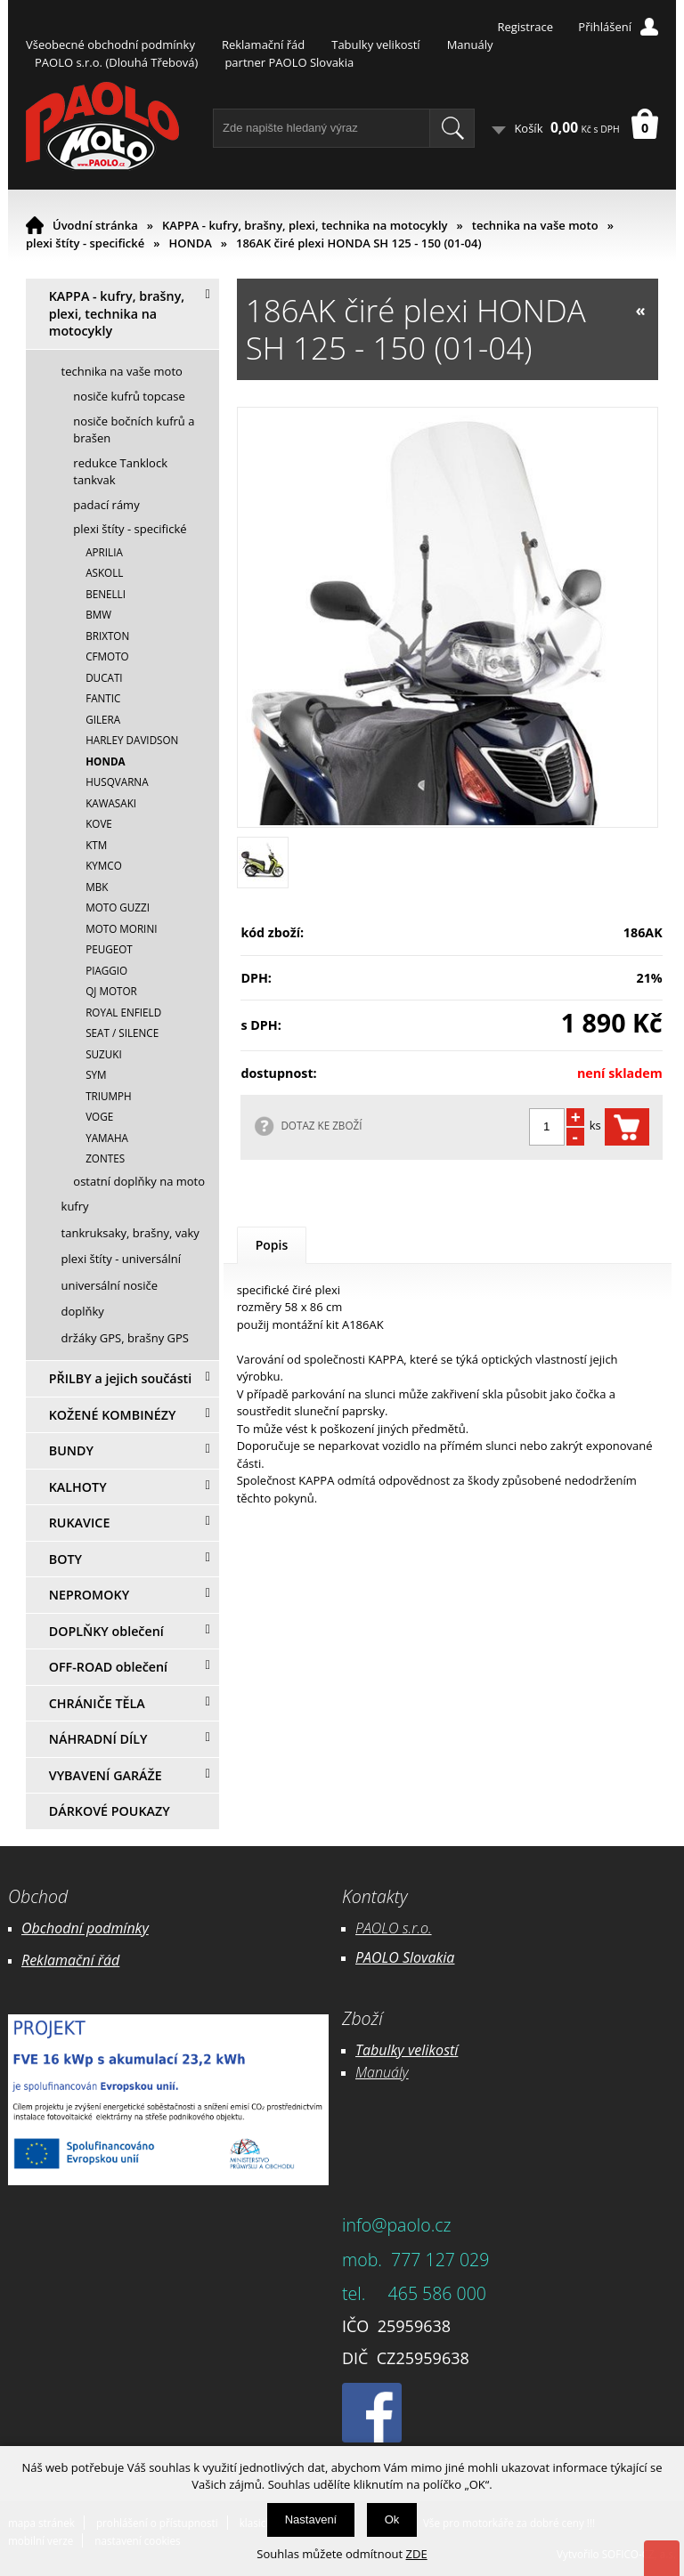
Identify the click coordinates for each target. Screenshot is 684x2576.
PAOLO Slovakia (404, 1957)
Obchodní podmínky (85, 1928)
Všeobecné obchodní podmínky (110, 44)
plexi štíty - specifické (85, 243)
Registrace (525, 27)
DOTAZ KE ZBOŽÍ (321, 1125)
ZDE (417, 2554)
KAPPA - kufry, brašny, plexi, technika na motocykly (305, 225)
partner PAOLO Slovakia (289, 62)
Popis (272, 1244)
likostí (439, 2050)
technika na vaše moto (535, 225)
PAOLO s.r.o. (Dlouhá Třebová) (116, 62)
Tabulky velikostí (375, 44)
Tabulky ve (388, 2050)
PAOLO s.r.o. (393, 1928)
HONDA (189, 243)
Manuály (470, 44)
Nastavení (311, 2519)
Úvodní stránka (95, 225)
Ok (392, 2519)
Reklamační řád (263, 44)
